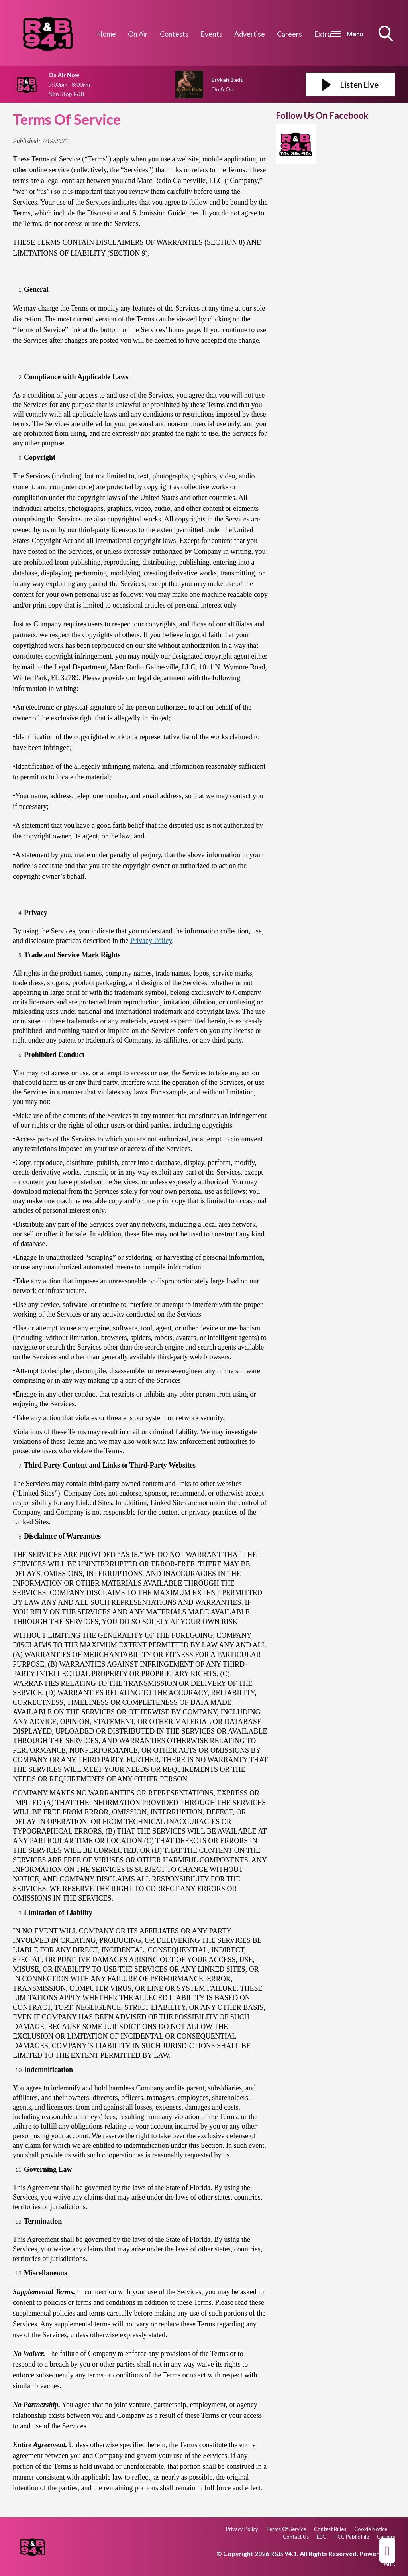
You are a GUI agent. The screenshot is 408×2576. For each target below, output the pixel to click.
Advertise (249, 34)
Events (211, 34)
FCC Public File (352, 2536)
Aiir (389, 2563)
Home (106, 34)
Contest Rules (330, 2529)
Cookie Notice (370, 2529)
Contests (174, 34)
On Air (138, 34)
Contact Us (296, 2536)
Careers (289, 34)
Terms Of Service (286, 2529)
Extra (322, 34)
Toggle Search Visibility (386, 34)
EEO (322, 2536)
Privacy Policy (151, 941)
